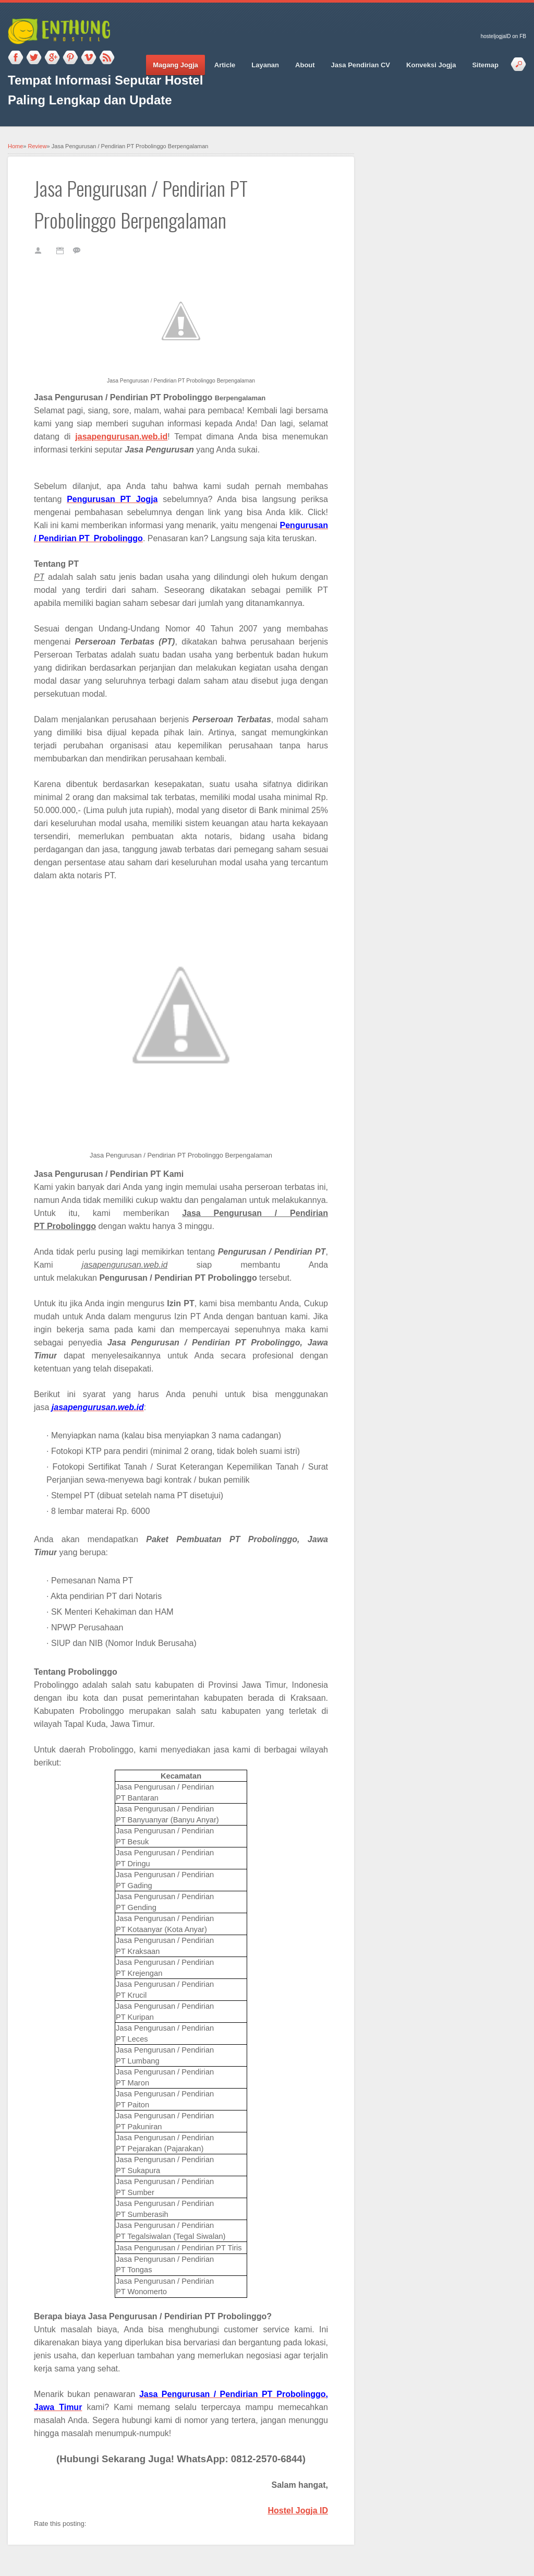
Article (224, 65)
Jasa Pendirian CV (360, 65)
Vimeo (88, 58)
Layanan (265, 65)
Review (37, 146)
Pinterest (70, 58)
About (305, 65)
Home (15, 146)
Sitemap (485, 65)
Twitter (34, 58)
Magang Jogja (175, 65)
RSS (107, 58)
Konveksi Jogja (431, 65)
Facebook (15, 58)
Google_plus (52, 58)
